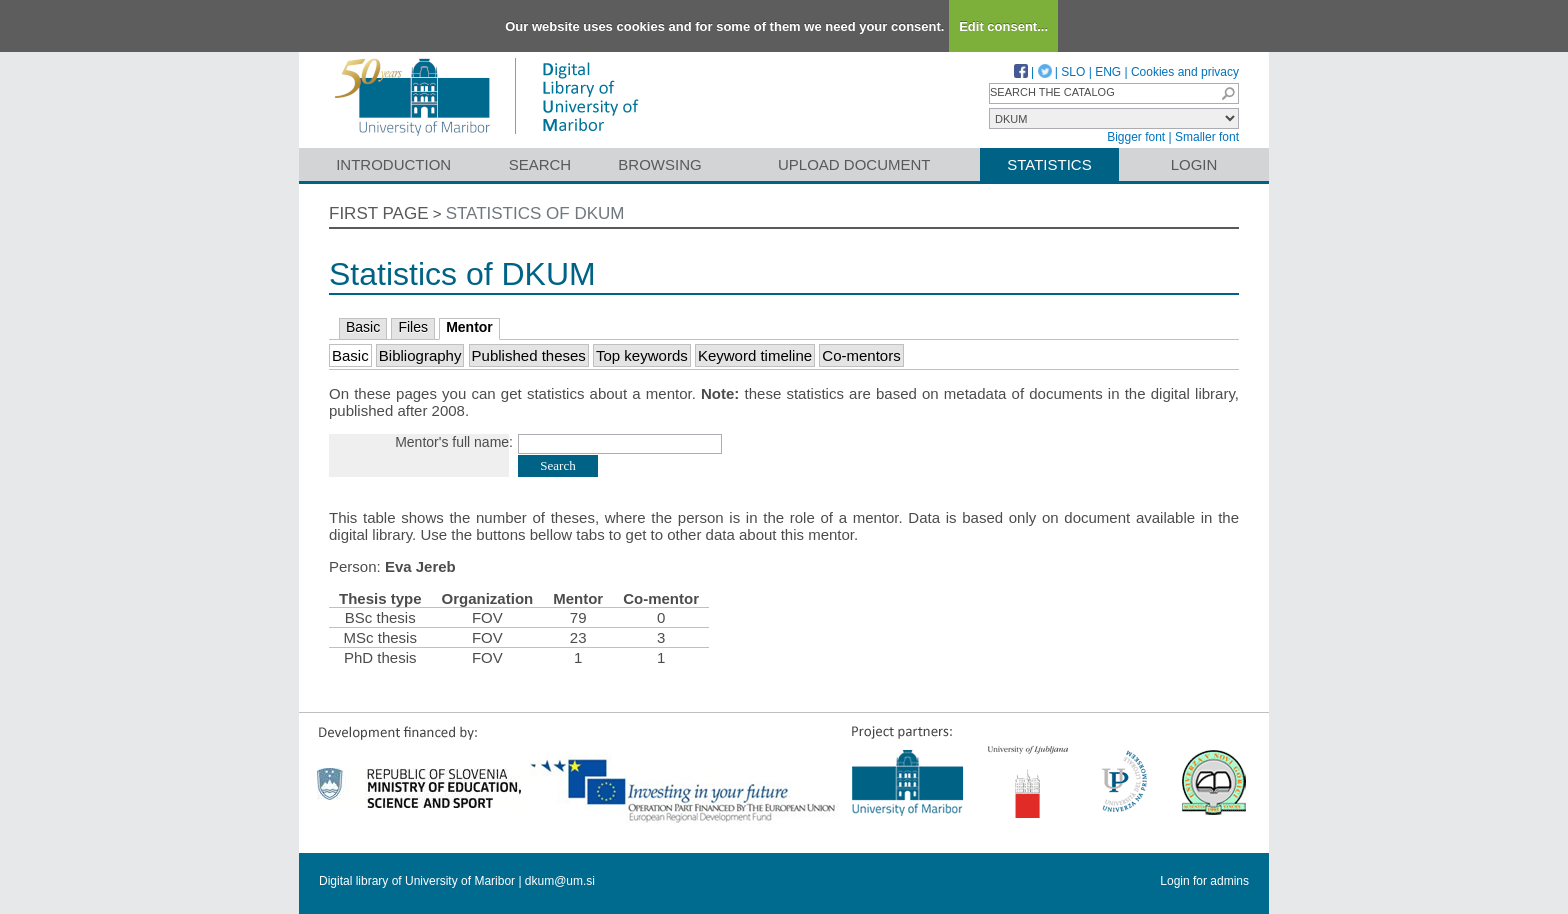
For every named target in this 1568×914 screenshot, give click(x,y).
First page (379, 213)
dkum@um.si (560, 881)
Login (1194, 164)
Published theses (529, 355)
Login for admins (1204, 881)
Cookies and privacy (1185, 72)
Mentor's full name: (454, 442)
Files (413, 327)
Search (540, 164)
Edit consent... (1003, 26)
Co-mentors (861, 355)
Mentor (469, 327)
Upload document (854, 164)
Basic (363, 327)
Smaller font (1207, 137)
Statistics (1049, 164)
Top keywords (642, 355)
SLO (1073, 72)
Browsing (659, 164)
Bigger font (1136, 137)
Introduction (393, 164)
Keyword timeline (755, 355)
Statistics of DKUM (535, 213)
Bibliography (420, 355)
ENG (1108, 72)
